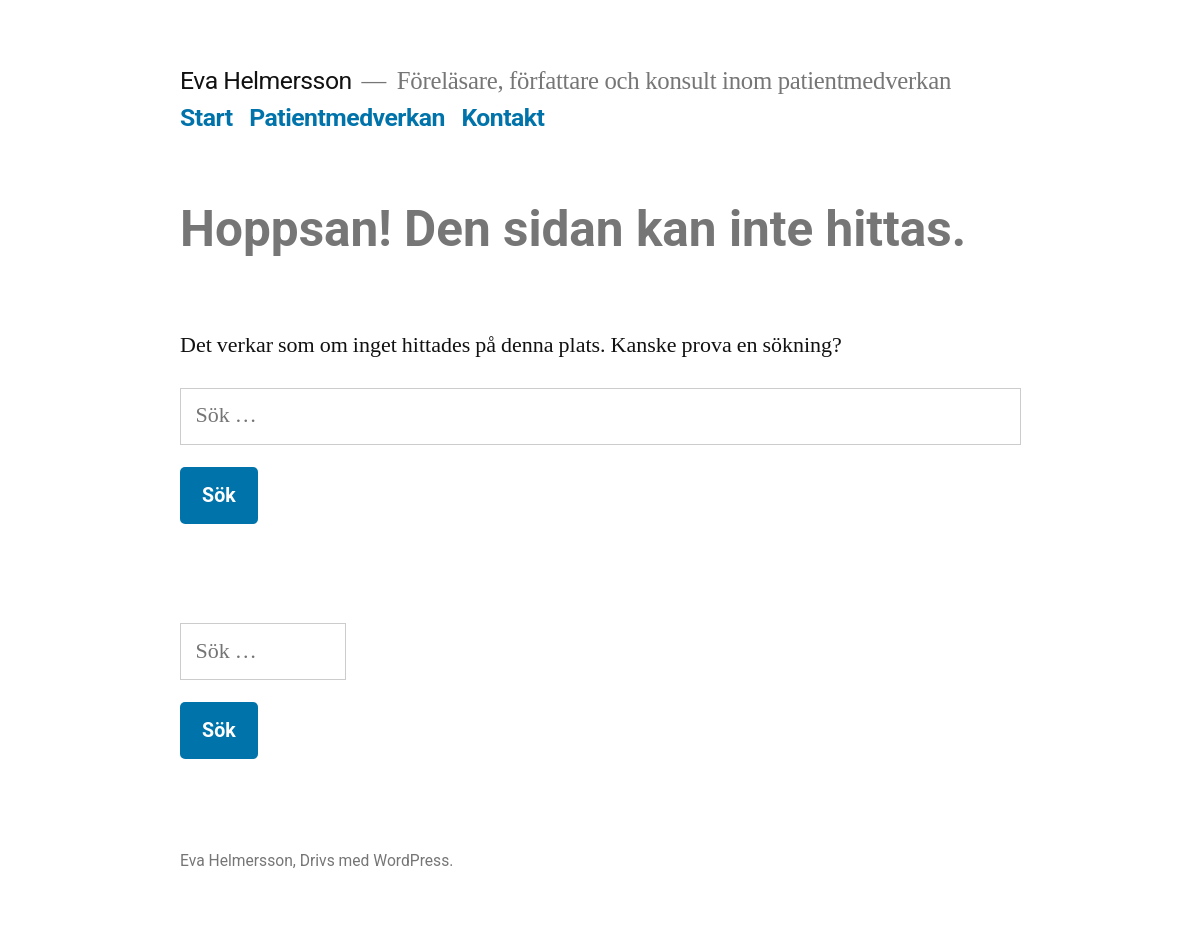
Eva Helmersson (266, 80)
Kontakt (502, 117)
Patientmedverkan (347, 117)
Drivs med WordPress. (377, 860)
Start (206, 117)
